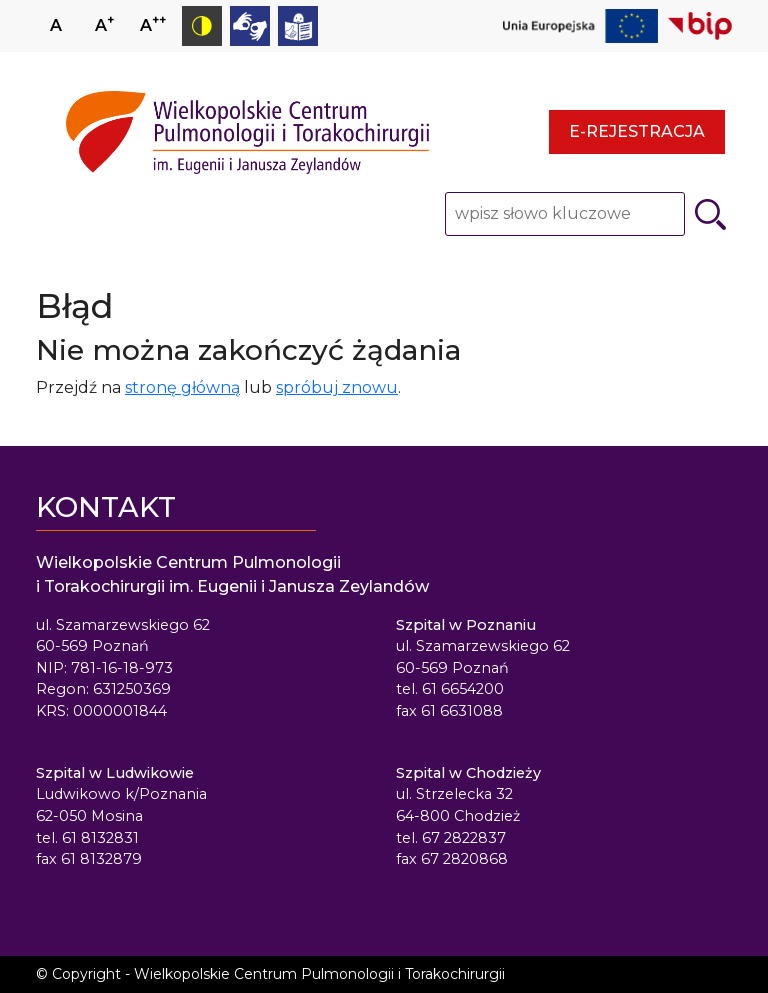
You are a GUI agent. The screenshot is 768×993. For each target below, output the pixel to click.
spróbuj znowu (337, 387)
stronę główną (182, 387)
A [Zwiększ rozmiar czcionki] (104, 23)
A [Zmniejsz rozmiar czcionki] (153, 23)
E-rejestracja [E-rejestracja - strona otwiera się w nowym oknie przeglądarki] (637, 131)
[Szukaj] (710, 214)
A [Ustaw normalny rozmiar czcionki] (56, 25)
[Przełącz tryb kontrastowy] (202, 26)
